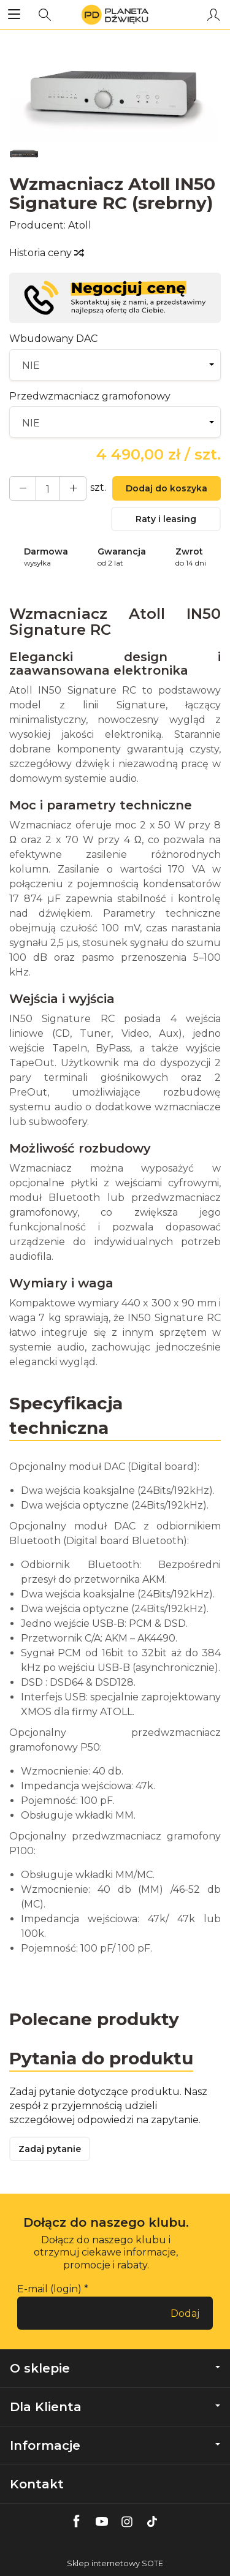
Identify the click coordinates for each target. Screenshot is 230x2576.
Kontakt (37, 2484)
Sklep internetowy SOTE (115, 2563)
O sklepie (115, 2368)
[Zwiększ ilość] (22, 488)
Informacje (115, 2445)
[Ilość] (48, 488)
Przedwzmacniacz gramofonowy (90, 396)
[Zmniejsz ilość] (72, 488)
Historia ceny (46, 253)
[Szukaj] (44, 14)
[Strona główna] (115, 14)
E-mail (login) (49, 2289)
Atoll (79, 225)
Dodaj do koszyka (166, 488)
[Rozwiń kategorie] (14, 14)
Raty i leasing (166, 519)
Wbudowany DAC (53, 338)
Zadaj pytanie (49, 2148)
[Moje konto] (213, 14)
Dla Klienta (115, 2407)
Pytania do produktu (101, 2058)
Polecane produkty (94, 2019)
